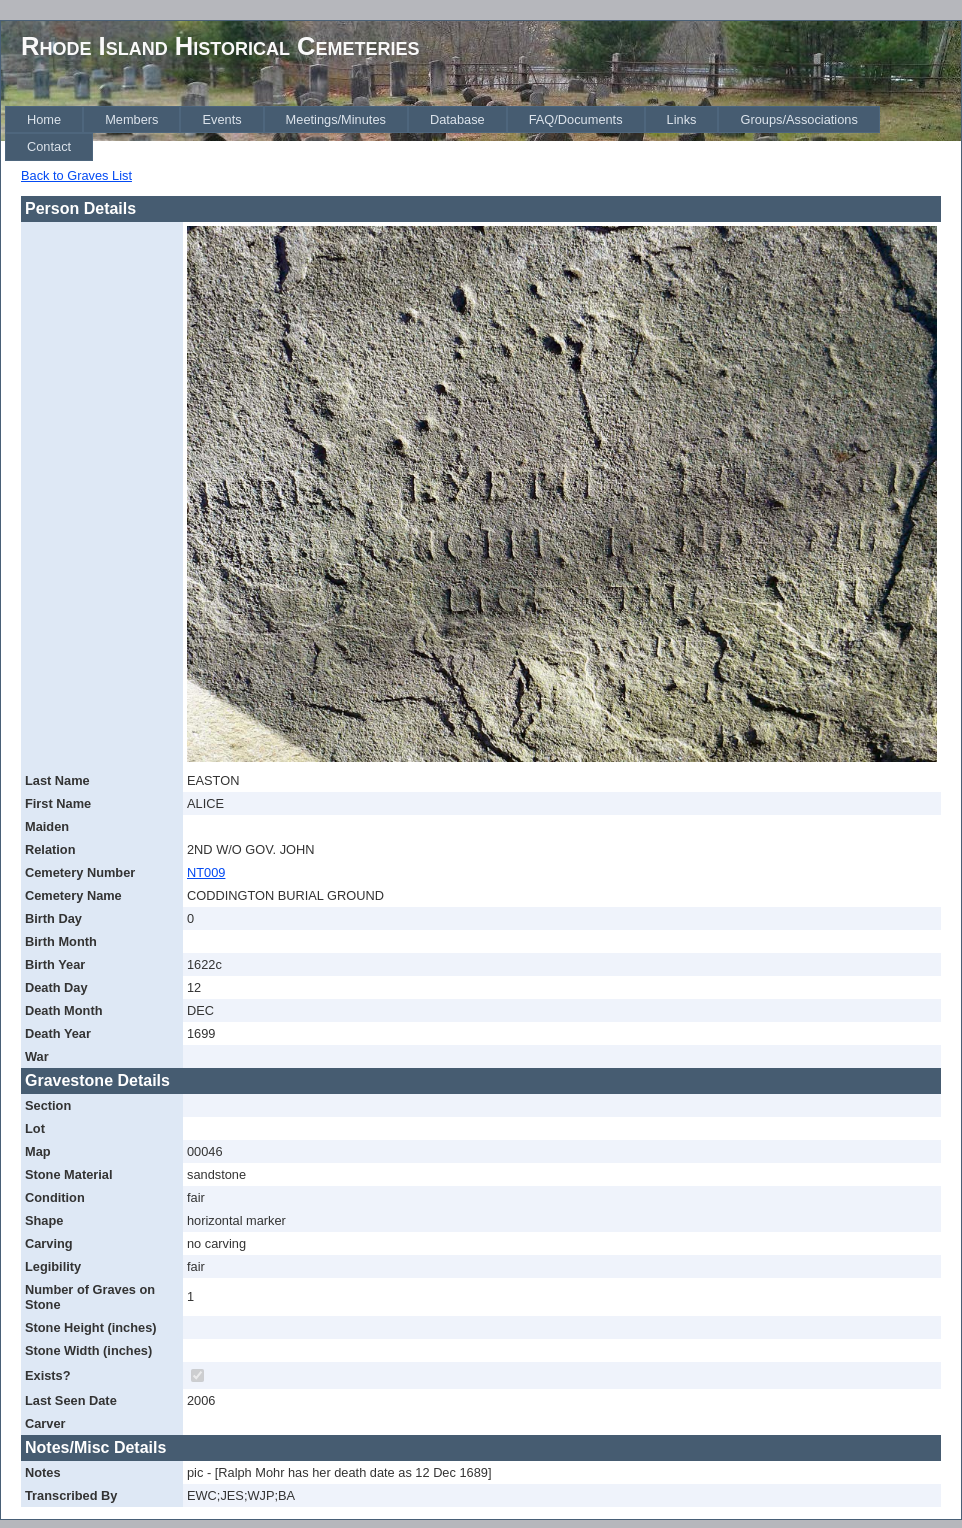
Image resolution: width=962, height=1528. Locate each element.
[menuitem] (44, 119)
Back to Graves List (76, 175)
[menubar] (483, 133)
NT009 (206, 872)
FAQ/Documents (576, 119)
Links (682, 119)
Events (221, 119)
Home (44, 119)
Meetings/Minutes (336, 119)
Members (131, 119)
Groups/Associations (798, 119)
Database (457, 119)
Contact (49, 146)
